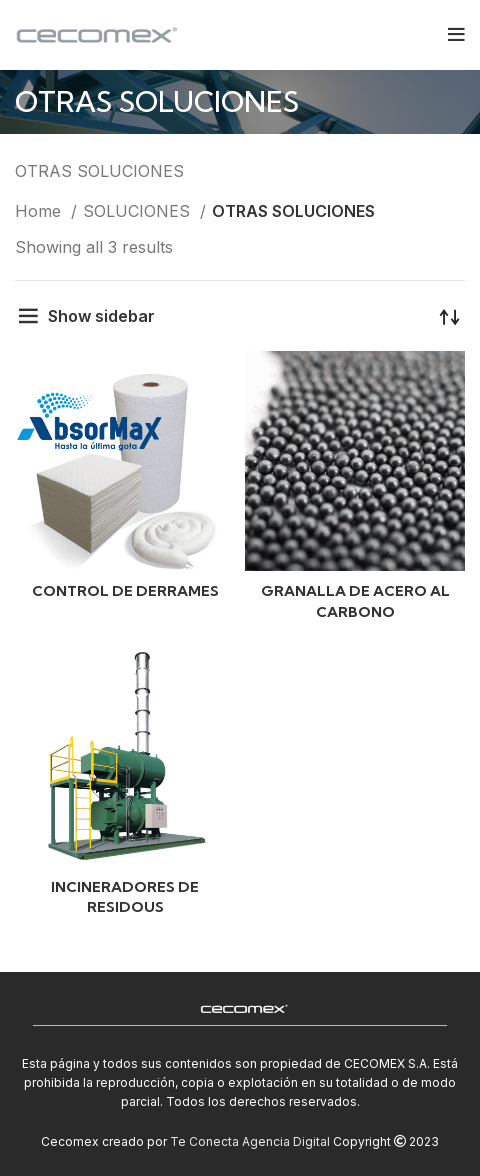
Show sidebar (101, 316)
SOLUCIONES (139, 211)
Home (40, 211)
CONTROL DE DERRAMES (125, 591)
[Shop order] (450, 316)
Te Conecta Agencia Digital (250, 1141)
